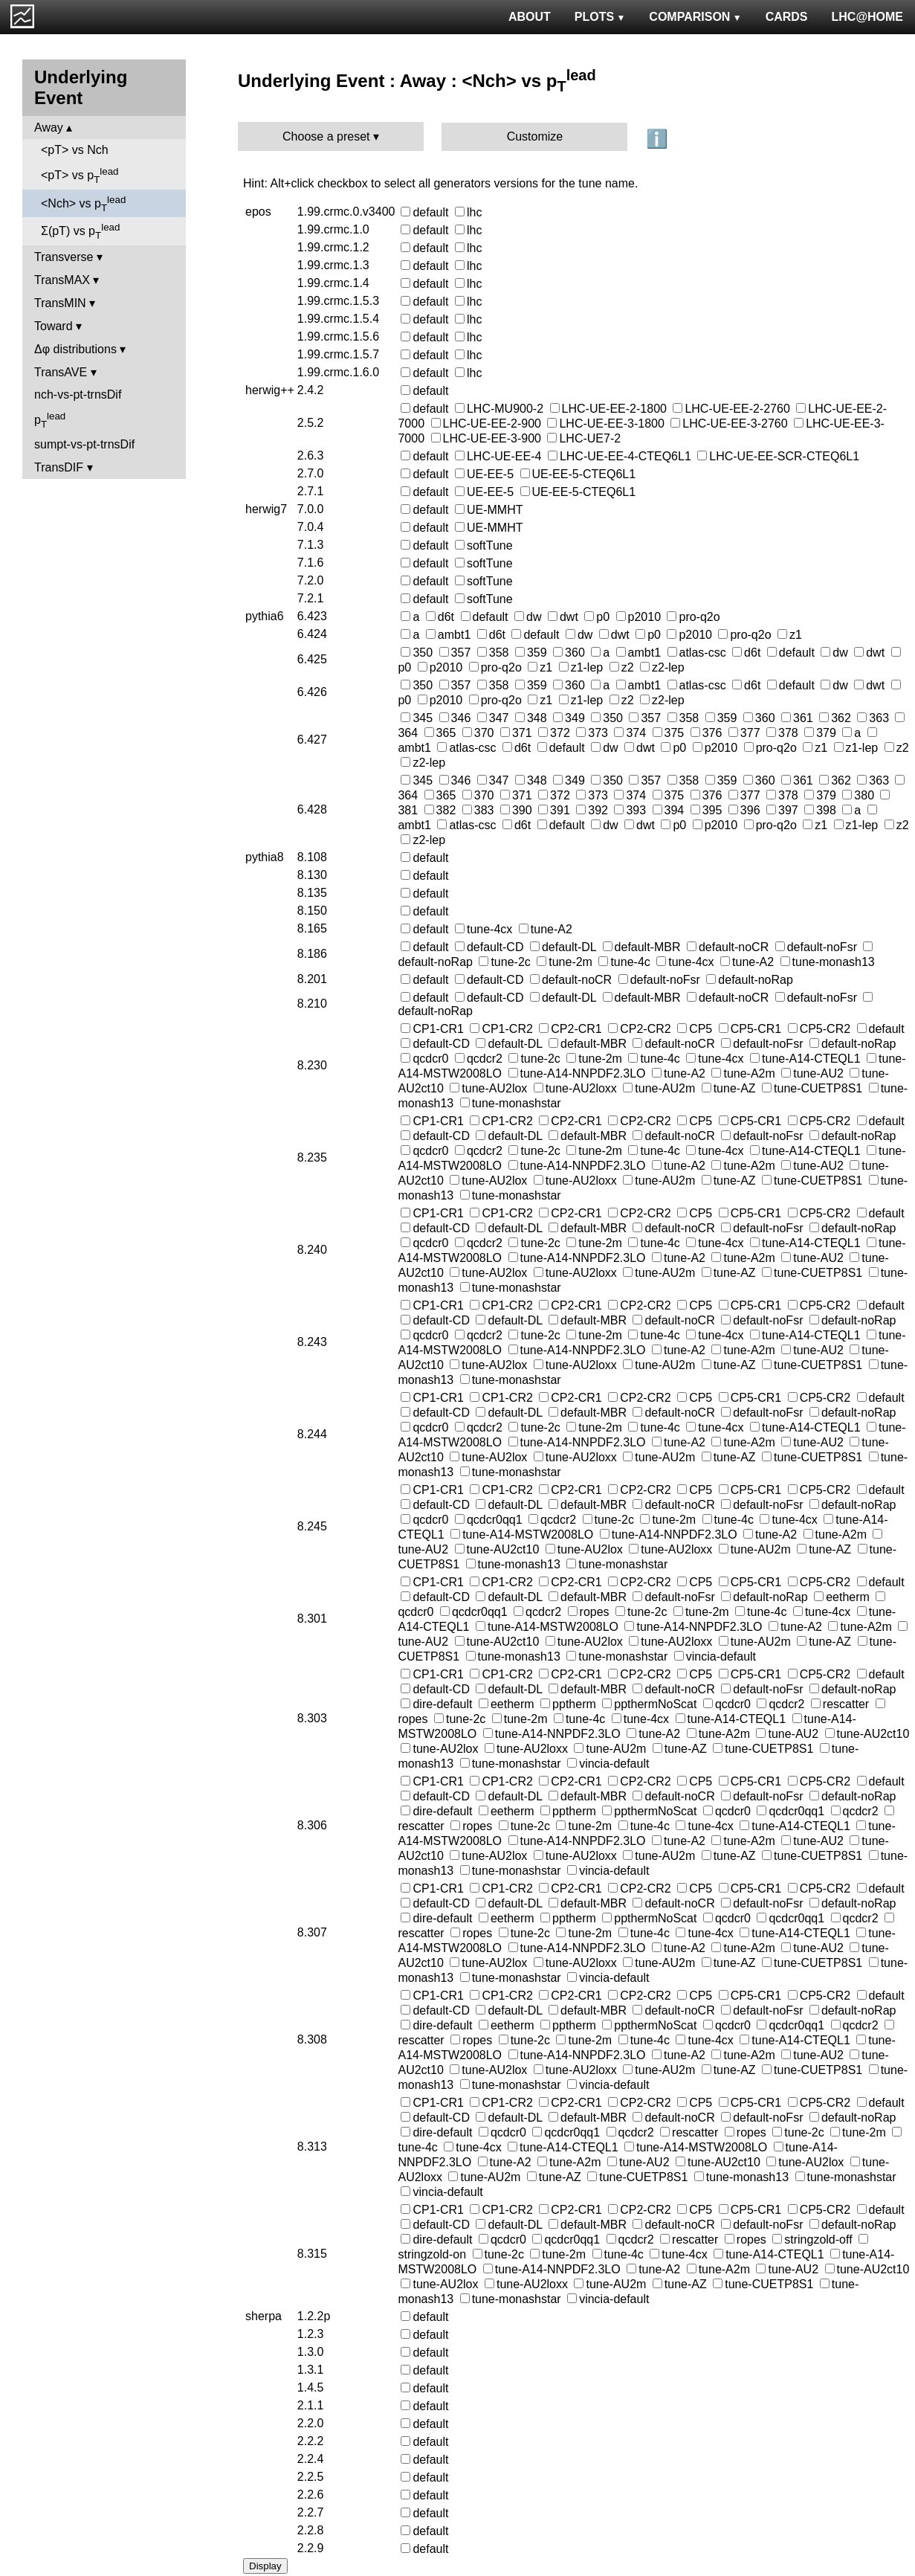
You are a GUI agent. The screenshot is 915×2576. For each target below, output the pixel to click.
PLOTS (600, 16)
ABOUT (529, 16)
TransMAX (62, 280)
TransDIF (58, 467)
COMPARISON (695, 16)
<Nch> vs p (83, 203)
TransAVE (60, 372)
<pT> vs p (80, 175)
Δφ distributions (75, 349)
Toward (53, 326)
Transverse (63, 257)
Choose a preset (325, 136)
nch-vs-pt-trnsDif (77, 394)
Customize (535, 136)
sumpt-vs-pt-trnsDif (84, 444)
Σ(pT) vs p (80, 231)
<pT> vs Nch (75, 150)
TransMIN (60, 303)
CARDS (787, 16)
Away (48, 127)
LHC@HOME (867, 16)
